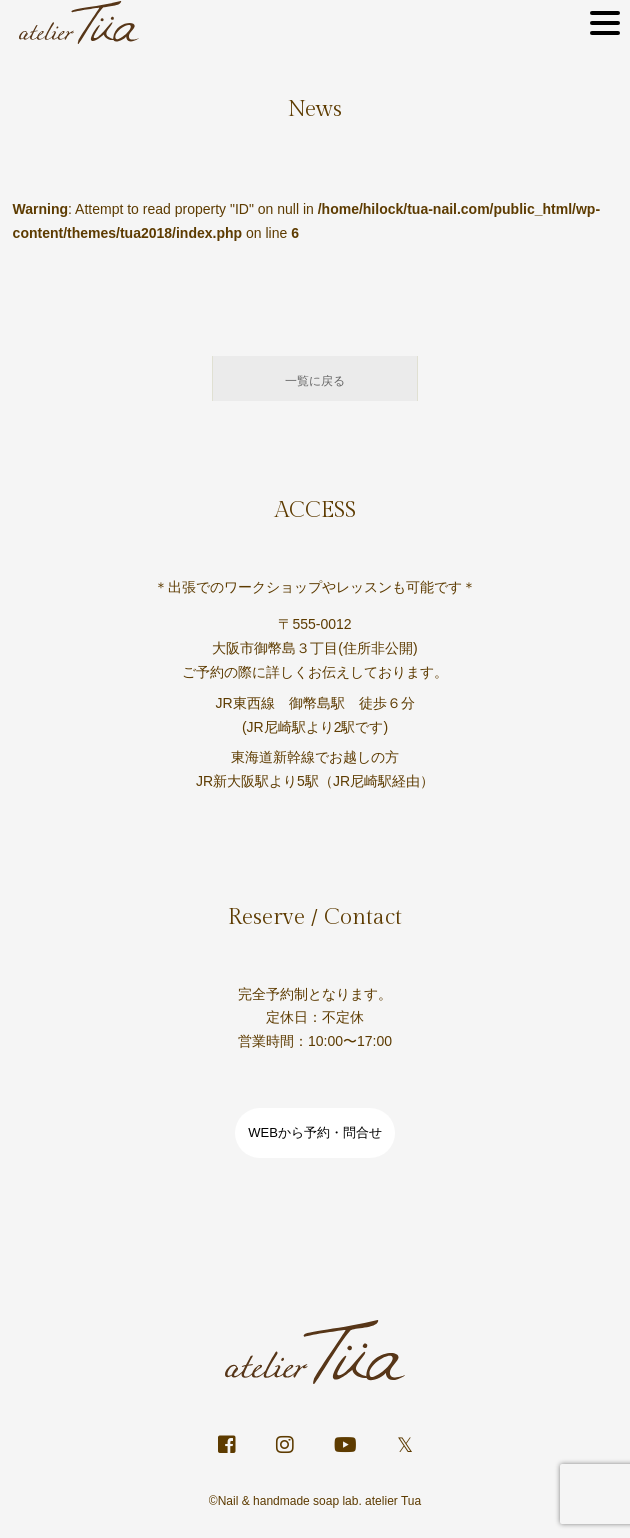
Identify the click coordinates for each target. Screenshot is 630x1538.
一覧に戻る (315, 381)
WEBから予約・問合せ (315, 1132)
